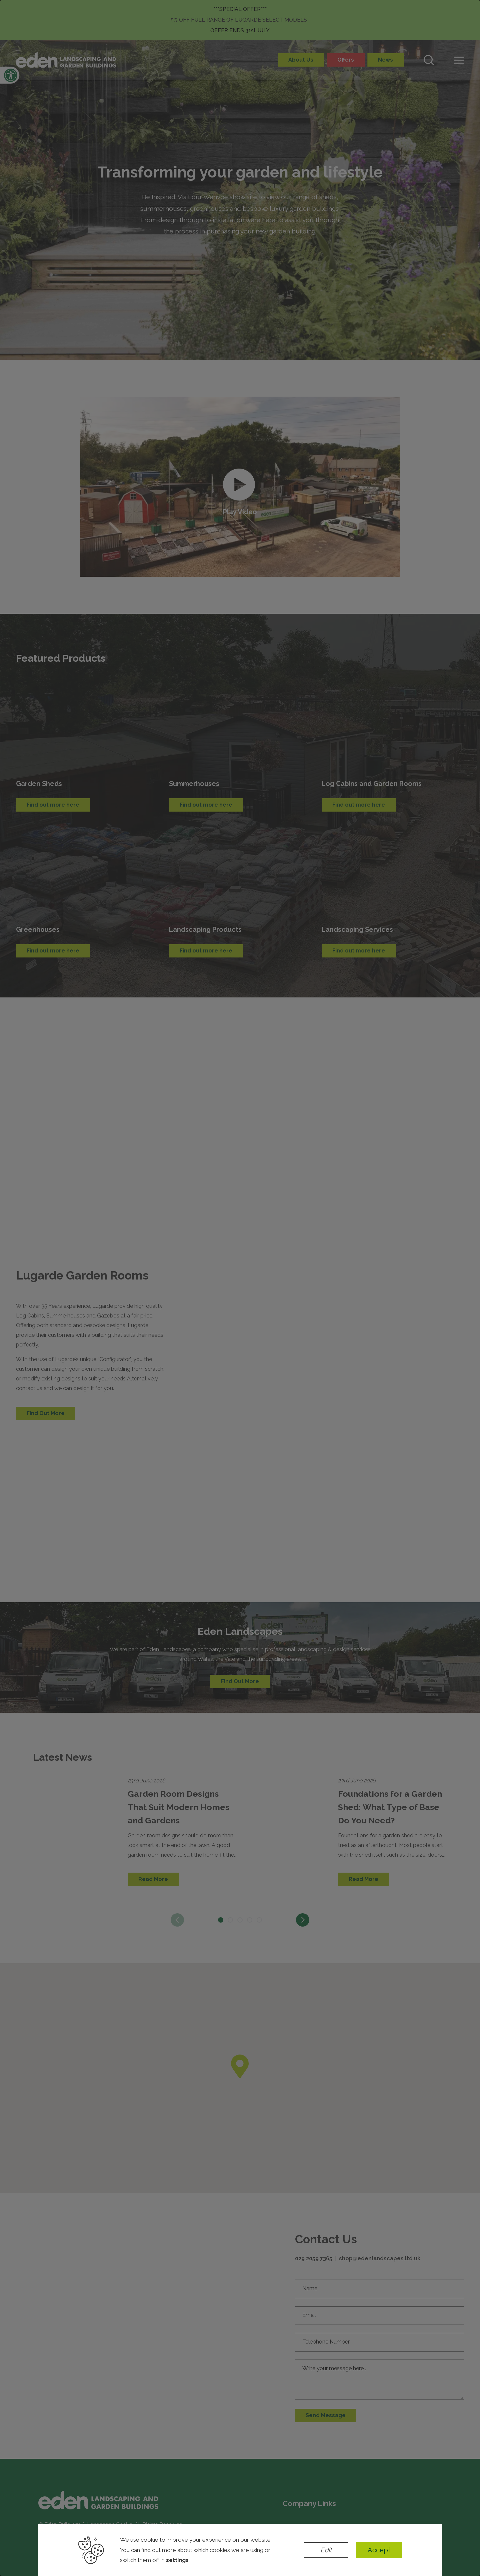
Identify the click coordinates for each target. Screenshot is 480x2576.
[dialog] (240, 1288)
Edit (326, 2550)
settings (177, 2560)
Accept (379, 2550)
